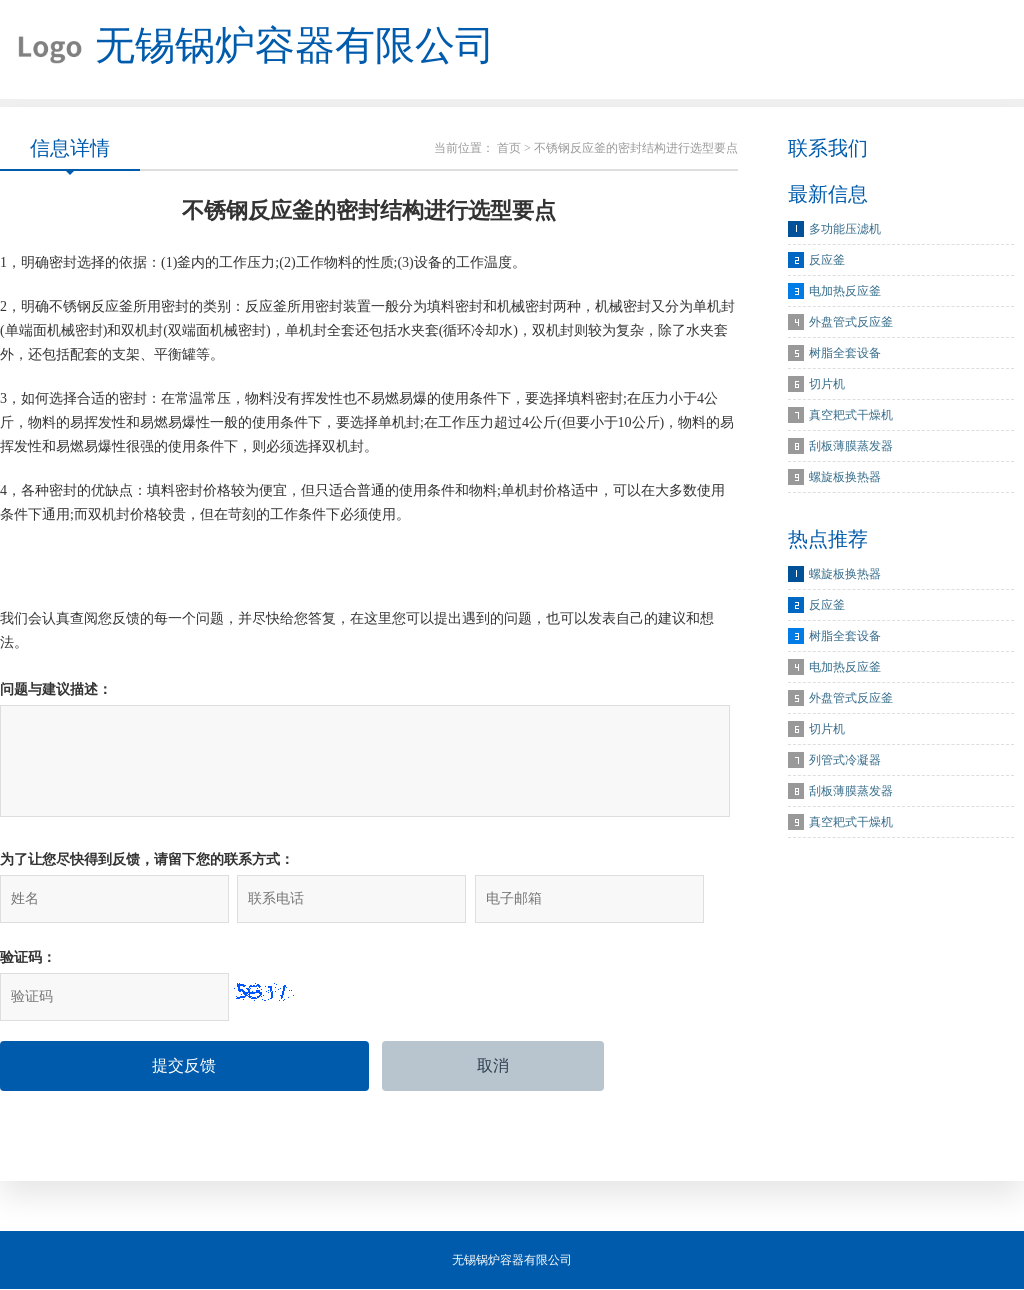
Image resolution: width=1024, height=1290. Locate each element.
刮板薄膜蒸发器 (851, 447)
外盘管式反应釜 (851, 323)
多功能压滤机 (845, 230)
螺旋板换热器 (845, 478)
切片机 (827, 385)
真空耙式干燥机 (851, 416)
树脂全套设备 (845, 354)
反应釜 (827, 261)
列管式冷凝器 (845, 761)
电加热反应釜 (845, 292)
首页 (509, 149)
